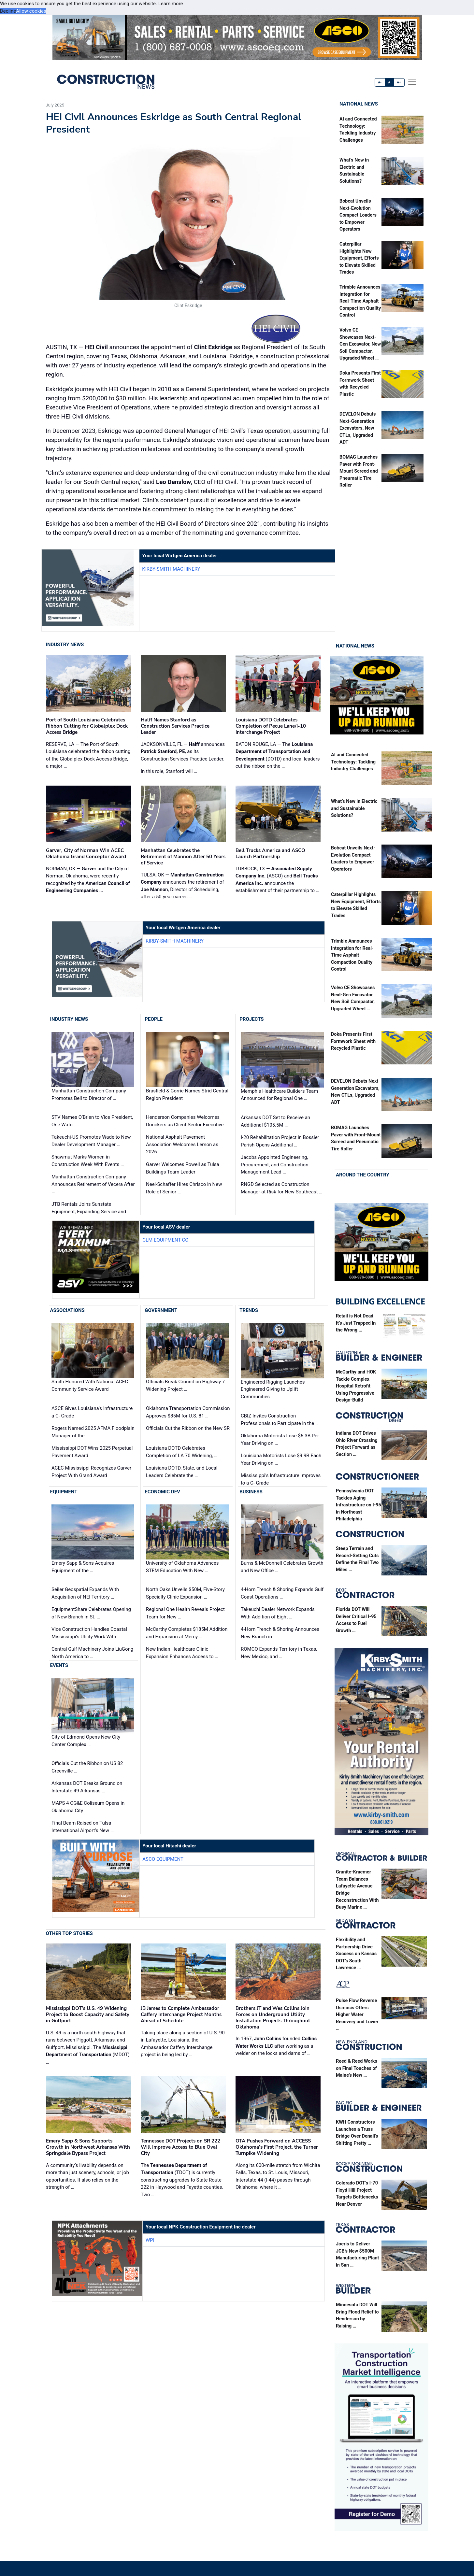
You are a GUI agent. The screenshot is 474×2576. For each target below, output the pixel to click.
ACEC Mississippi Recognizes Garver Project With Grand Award (91, 1471)
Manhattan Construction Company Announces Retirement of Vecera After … (93, 1184)
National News (358, 104)
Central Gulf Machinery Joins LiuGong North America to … (92, 1653)
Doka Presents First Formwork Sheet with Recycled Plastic (353, 1041)
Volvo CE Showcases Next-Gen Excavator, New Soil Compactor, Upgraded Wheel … (360, 344)
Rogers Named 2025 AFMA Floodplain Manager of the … (93, 1432)
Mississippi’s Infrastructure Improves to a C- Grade (281, 1479)
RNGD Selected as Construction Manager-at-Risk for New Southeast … (281, 1188)
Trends (248, 1310)
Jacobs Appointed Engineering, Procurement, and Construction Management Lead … (274, 1164)
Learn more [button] (170, 4)
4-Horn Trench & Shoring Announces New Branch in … (280, 1633)
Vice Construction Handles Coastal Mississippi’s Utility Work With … (89, 1633)
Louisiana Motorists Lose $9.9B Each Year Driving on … (281, 1459)
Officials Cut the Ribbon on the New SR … (188, 1432)
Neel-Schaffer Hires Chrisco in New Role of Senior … (184, 1188)
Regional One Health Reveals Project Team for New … (185, 1613)
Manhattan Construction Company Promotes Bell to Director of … (88, 1094)
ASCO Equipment (162, 1859)
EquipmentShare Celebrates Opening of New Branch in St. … (91, 1613)
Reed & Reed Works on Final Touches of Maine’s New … (356, 2068)
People (154, 1019)
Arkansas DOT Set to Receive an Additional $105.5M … (275, 1121)
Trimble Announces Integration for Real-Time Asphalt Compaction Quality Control (360, 301)
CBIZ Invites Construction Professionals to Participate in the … (280, 1419)
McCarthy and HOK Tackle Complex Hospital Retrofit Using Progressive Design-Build (356, 1386)
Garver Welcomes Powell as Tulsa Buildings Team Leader (182, 1168)
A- (380, 82)
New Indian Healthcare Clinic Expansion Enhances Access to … (182, 1653)
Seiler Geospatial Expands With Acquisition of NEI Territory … (85, 1593)
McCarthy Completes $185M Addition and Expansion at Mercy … (186, 1633)
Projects (251, 1019)
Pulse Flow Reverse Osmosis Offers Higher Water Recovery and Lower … (357, 2014)
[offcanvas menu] (412, 82)
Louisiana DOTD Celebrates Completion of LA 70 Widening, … (181, 1452)
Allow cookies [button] (31, 11)
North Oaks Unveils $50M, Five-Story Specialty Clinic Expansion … (185, 1593)
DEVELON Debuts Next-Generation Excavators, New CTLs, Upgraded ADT (357, 428)
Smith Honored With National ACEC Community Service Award (89, 1385)
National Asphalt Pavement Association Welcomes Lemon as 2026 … (182, 1144)
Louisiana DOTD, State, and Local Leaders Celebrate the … (181, 1471)
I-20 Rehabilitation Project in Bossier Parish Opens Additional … (280, 1141)
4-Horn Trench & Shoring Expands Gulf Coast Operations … (282, 1593)
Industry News (65, 645)
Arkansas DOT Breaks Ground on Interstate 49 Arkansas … (86, 1787)
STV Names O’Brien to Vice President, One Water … (92, 1121)
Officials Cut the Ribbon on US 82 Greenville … (87, 1767)
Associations (67, 1310)
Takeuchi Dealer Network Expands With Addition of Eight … (278, 1613)
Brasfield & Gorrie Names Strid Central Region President (187, 1094)
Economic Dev (162, 1492)
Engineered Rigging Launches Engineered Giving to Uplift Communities (273, 1389)
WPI (150, 2240)
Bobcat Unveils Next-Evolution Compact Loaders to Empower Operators (358, 215)
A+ (399, 82)
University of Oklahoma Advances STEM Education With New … (182, 1567)
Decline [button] (8, 11)
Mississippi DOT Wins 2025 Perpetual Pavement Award (92, 1452)
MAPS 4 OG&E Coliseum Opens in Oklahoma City (87, 1807)
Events (59, 1666)
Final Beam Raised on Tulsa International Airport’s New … (82, 1826)
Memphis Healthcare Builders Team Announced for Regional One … (279, 1095)
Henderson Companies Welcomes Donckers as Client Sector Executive (184, 1121)
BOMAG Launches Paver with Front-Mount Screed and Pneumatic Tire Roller (358, 471)
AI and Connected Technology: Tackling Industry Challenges (353, 762)
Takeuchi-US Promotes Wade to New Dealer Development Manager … (91, 1140)
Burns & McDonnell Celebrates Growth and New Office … (282, 1567)
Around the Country (362, 1175)
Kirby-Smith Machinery (171, 569)
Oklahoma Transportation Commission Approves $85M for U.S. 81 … (188, 1412)
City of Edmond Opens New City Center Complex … (85, 1740)
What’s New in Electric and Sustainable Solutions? (354, 808)
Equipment (64, 1492)
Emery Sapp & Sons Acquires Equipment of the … (82, 1567)
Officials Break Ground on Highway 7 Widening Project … (185, 1385)
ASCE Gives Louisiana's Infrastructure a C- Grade (92, 1412)
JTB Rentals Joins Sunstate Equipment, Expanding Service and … (91, 1208)
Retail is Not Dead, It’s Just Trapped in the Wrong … (356, 1323)
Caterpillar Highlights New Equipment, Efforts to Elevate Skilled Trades (359, 258)
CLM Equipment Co (165, 1240)
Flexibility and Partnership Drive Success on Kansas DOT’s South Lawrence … (356, 1954)
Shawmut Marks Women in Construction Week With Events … (87, 1160)
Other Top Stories (69, 1933)
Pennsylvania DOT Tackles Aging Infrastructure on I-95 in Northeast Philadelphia (358, 1505)
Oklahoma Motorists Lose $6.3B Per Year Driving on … (280, 1439)
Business (251, 1492)
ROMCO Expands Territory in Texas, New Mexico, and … (279, 1653)
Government (161, 1310)
